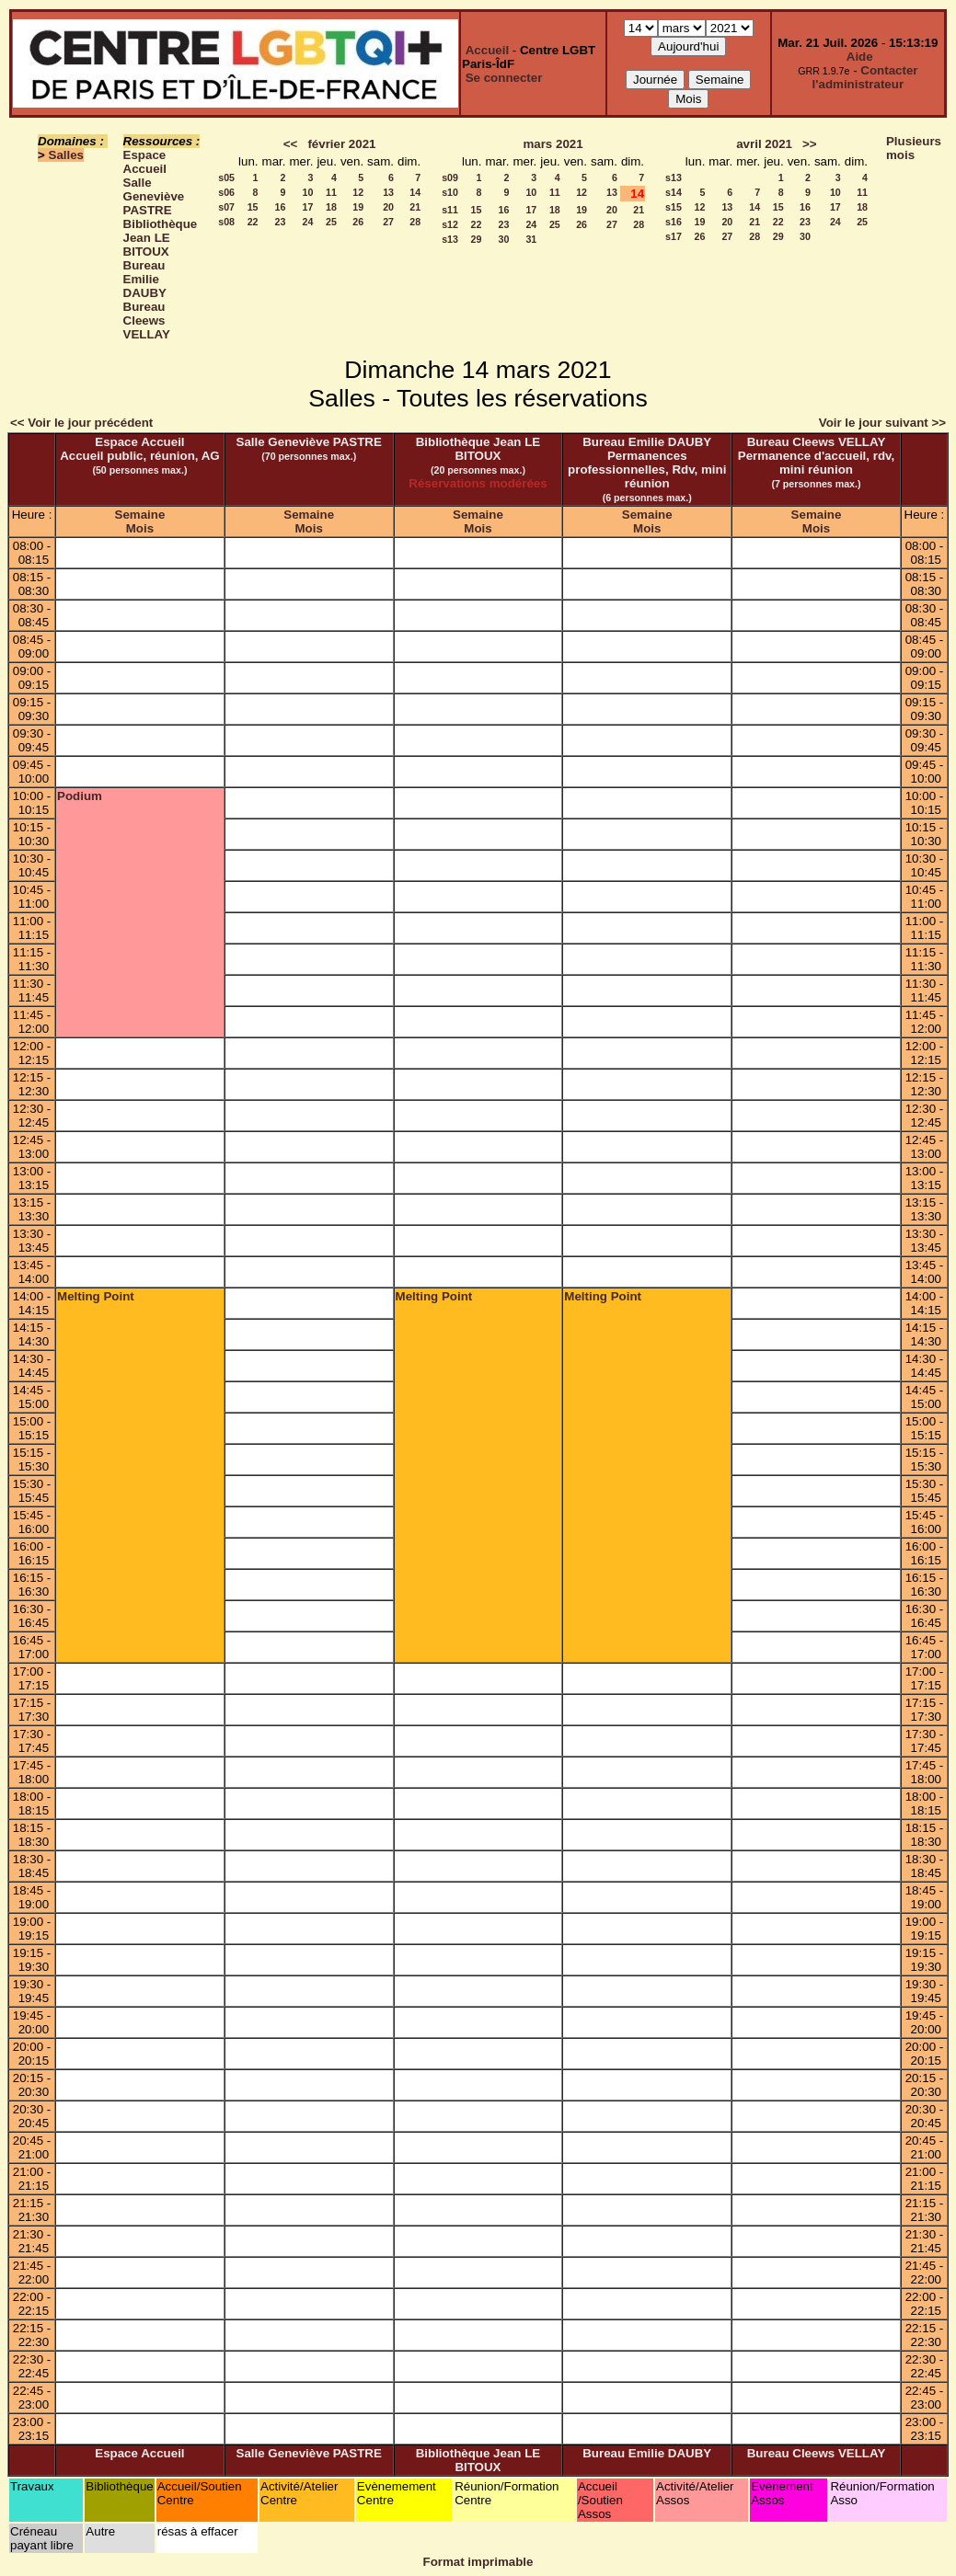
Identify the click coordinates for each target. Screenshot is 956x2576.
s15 (673, 206)
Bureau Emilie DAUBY (145, 279)
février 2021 (341, 144)
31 (530, 239)
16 (280, 206)
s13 (450, 239)
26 (357, 221)
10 (308, 192)
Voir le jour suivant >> (882, 422)
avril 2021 (764, 144)
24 (308, 221)
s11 (450, 209)
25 (331, 221)
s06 (226, 192)
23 (280, 221)
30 (504, 239)
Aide (860, 56)
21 (414, 206)
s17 (673, 236)
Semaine (140, 514)
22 (253, 221)
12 (357, 192)
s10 (450, 192)
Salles (67, 155)
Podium (79, 796)
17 (308, 206)
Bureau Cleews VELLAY (146, 320)
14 (414, 192)
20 (388, 206)
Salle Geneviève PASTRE (154, 196)
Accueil (487, 50)
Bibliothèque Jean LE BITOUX (160, 237)
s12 (450, 224)
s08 (226, 221)
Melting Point (95, 1296)
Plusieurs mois (913, 148)
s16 (673, 221)
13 (388, 192)
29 (476, 239)
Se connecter (504, 78)
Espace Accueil (145, 162)
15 (253, 206)
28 (414, 221)
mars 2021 (552, 144)
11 (331, 192)
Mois (140, 528)
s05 (226, 177)
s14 (673, 192)
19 (357, 206)
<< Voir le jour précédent (81, 422)
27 (388, 221)
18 (331, 206)
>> (809, 144)
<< (290, 144)
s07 (226, 206)
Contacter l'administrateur (865, 77)
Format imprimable (478, 2562)
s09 (450, 177)
